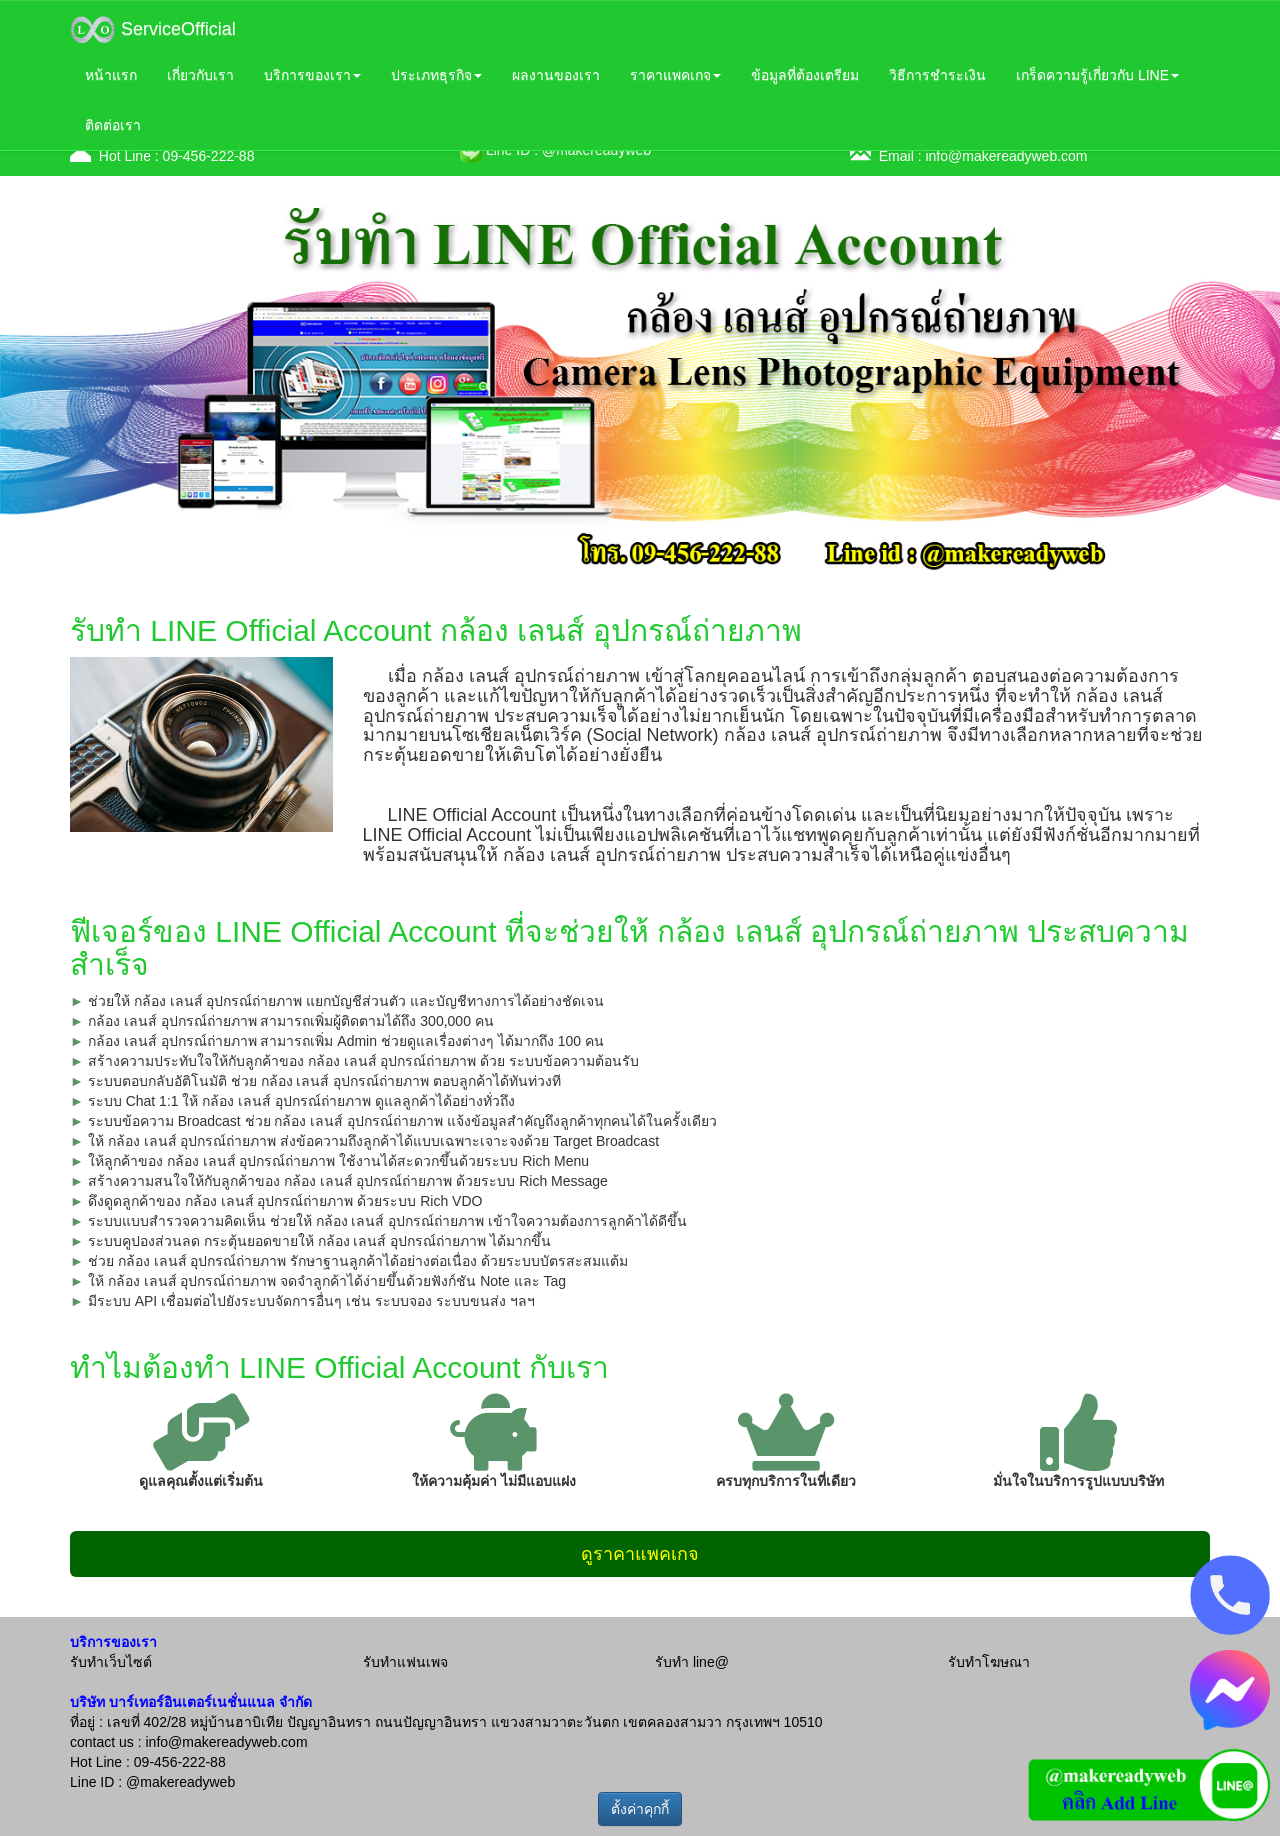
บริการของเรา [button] (312, 75)
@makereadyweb (180, 1782)
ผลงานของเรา (556, 75)
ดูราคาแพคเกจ (640, 1554)
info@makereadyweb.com (1006, 156)
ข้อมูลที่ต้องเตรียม (805, 75)
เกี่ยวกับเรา (200, 75)
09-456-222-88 (209, 156)
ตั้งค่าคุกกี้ (640, 1809)
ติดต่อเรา (113, 125)
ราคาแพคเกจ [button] (675, 75)
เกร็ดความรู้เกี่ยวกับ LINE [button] (1097, 75)
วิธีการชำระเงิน (937, 75)
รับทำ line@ (692, 1662)
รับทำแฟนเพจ (405, 1662)
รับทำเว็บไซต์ (111, 1662)
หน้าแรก (111, 75)
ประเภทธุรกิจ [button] (436, 75)
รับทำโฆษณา (989, 1662)
